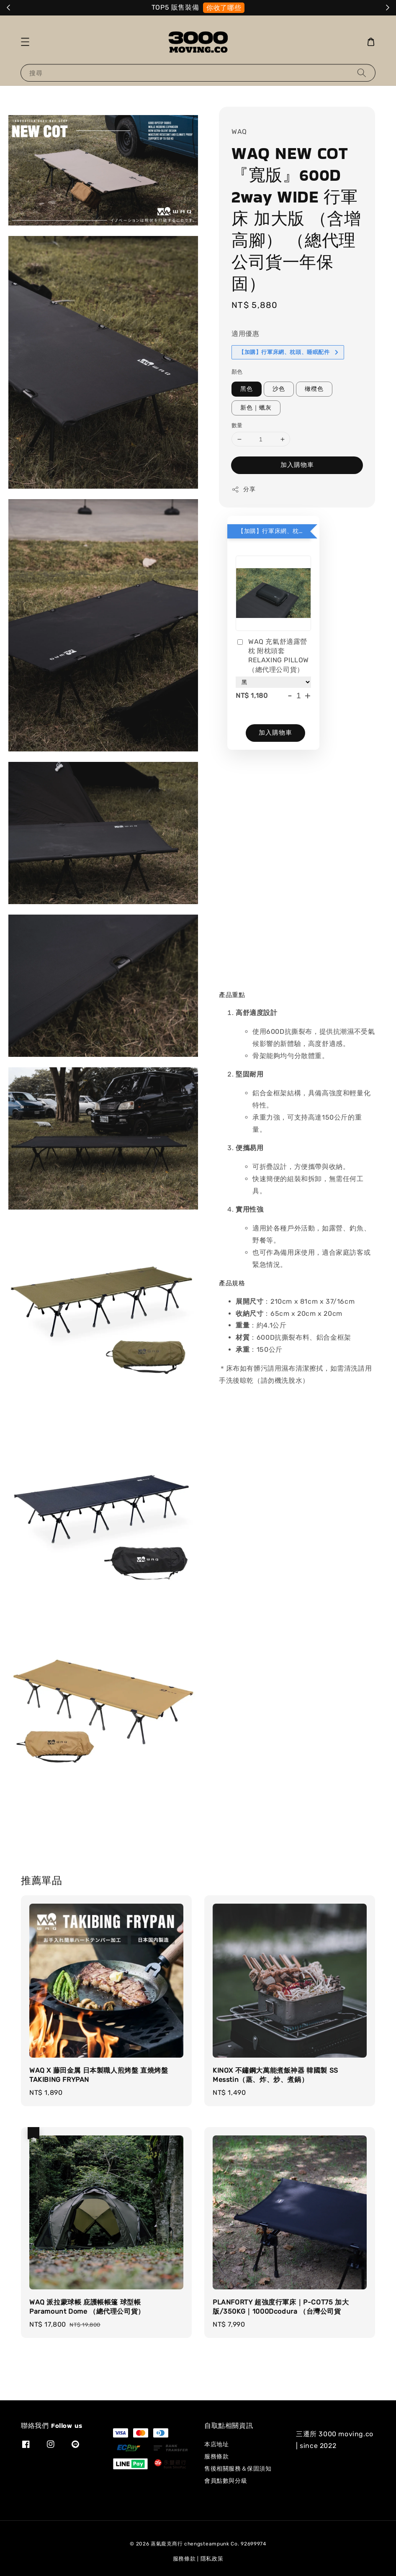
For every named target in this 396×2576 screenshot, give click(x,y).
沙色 (279, 388)
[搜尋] (361, 72)
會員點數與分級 (225, 2480)
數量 (237, 425)
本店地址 (216, 2444)
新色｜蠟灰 (256, 407)
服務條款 (216, 2456)
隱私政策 (212, 2558)
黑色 (246, 388)
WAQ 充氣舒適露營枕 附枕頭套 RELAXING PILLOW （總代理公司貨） (272, 656)
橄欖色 (314, 388)
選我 (255, 8)
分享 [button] (243, 489)
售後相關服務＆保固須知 (238, 2468)
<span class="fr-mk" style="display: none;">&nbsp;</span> (297, 862)
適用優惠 (245, 334)
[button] (25, 42)
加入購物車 (297, 465)
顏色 (237, 372)
